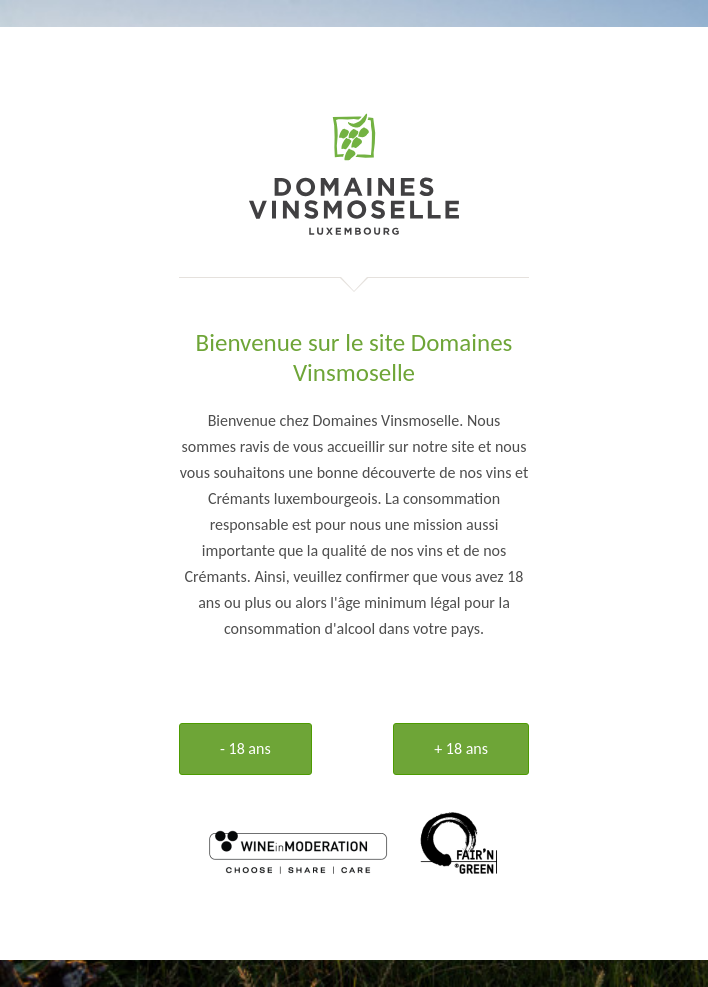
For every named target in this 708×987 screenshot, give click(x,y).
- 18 (245, 748)
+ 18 (461, 748)
